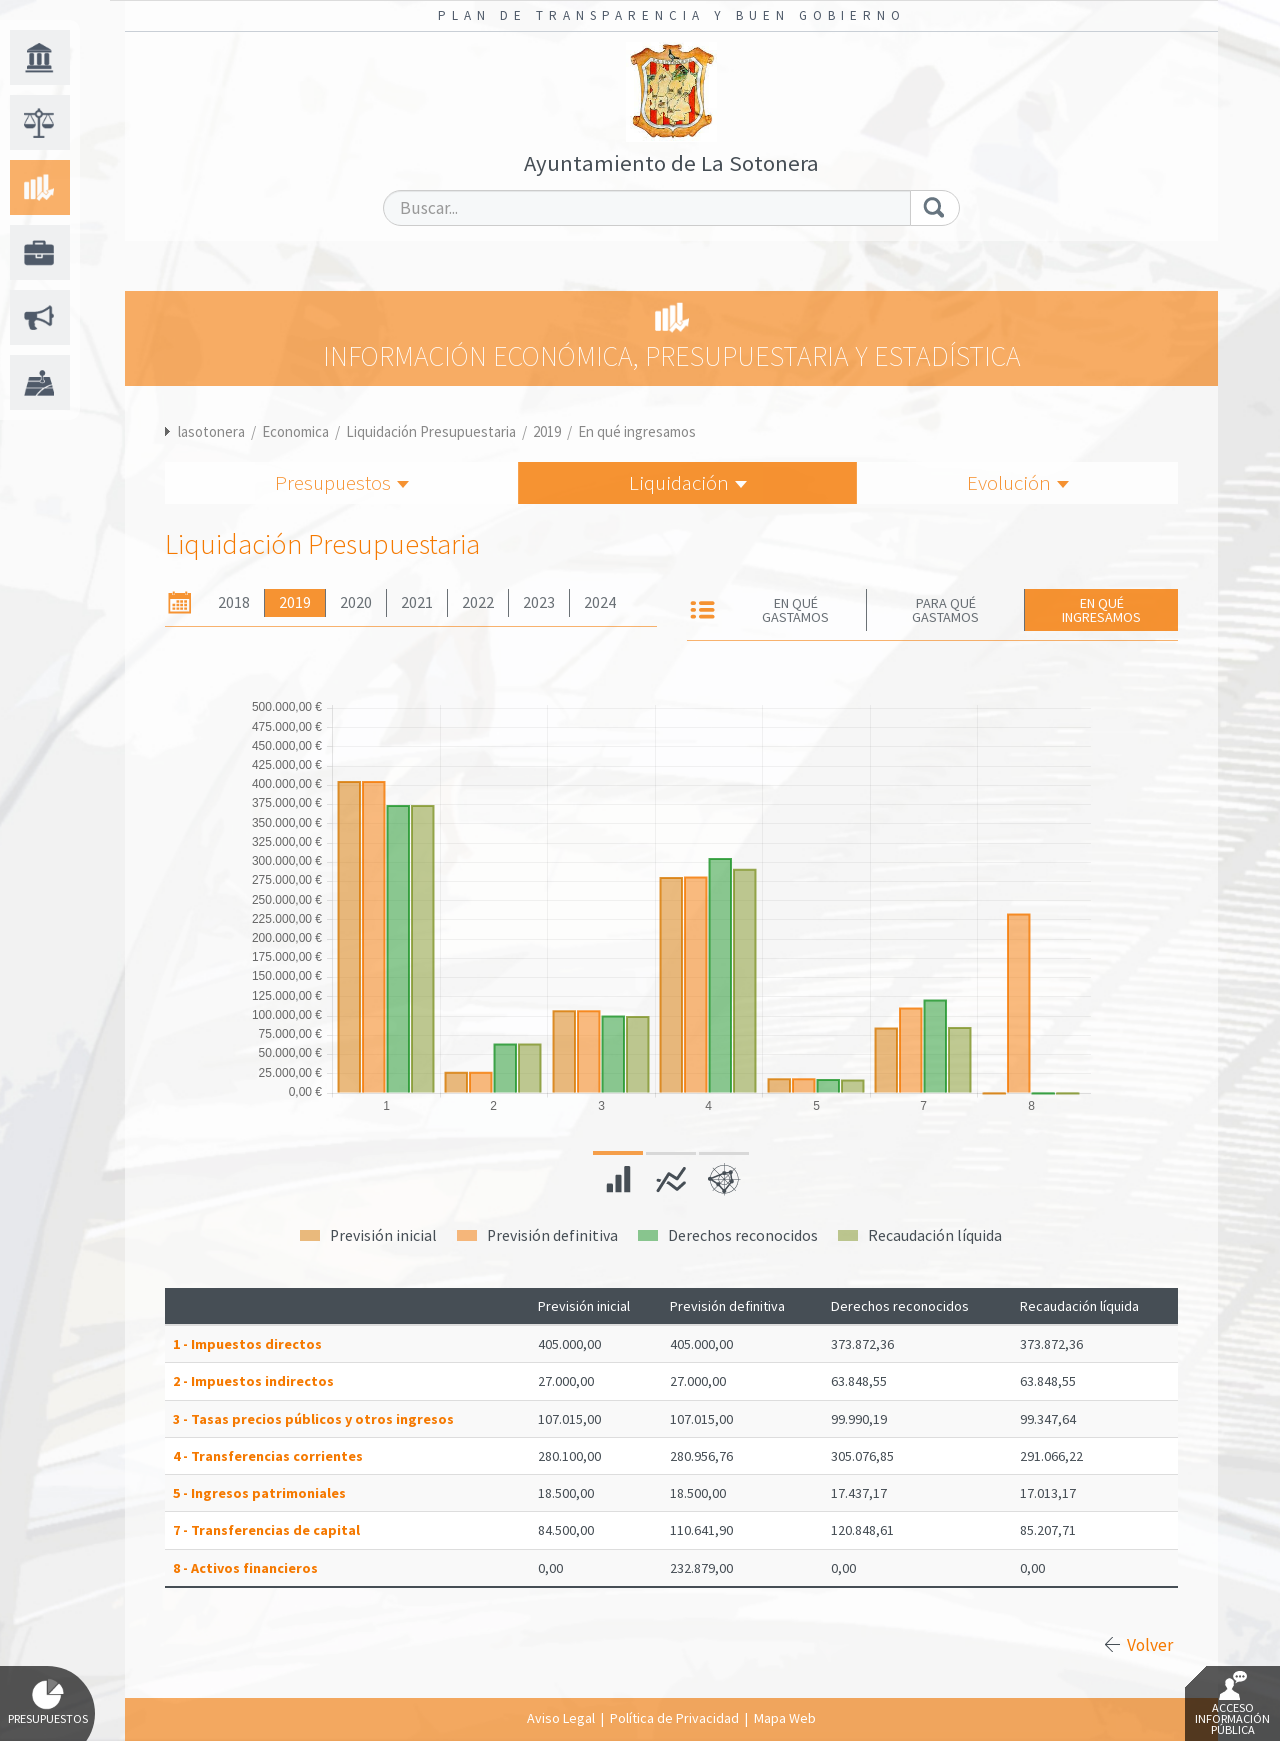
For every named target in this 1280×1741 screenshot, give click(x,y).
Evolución (1018, 482)
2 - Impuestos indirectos (253, 1381)
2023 (539, 602)
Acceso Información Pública (1232, 1704)
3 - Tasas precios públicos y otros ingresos (313, 1419)
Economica (295, 431)
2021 (417, 602)
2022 (478, 602)
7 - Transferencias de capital (266, 1530)
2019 (547, 431)
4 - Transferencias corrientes (268, 1456)
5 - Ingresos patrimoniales (259, 1493)
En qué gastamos (795, 610)
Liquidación (688, 482)
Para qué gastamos (945, 610)
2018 (234, 602)
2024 (600, 602)
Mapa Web (785, 1718)
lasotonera (211, 431)
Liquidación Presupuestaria (431, 431)
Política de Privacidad (674, 1718)
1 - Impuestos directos (247, 1344)
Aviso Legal (561, 1718)
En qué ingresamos (637, 431)
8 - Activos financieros (245, 1568)
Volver (1150, 1645)
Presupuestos (342, 482)
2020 (356, 602)
